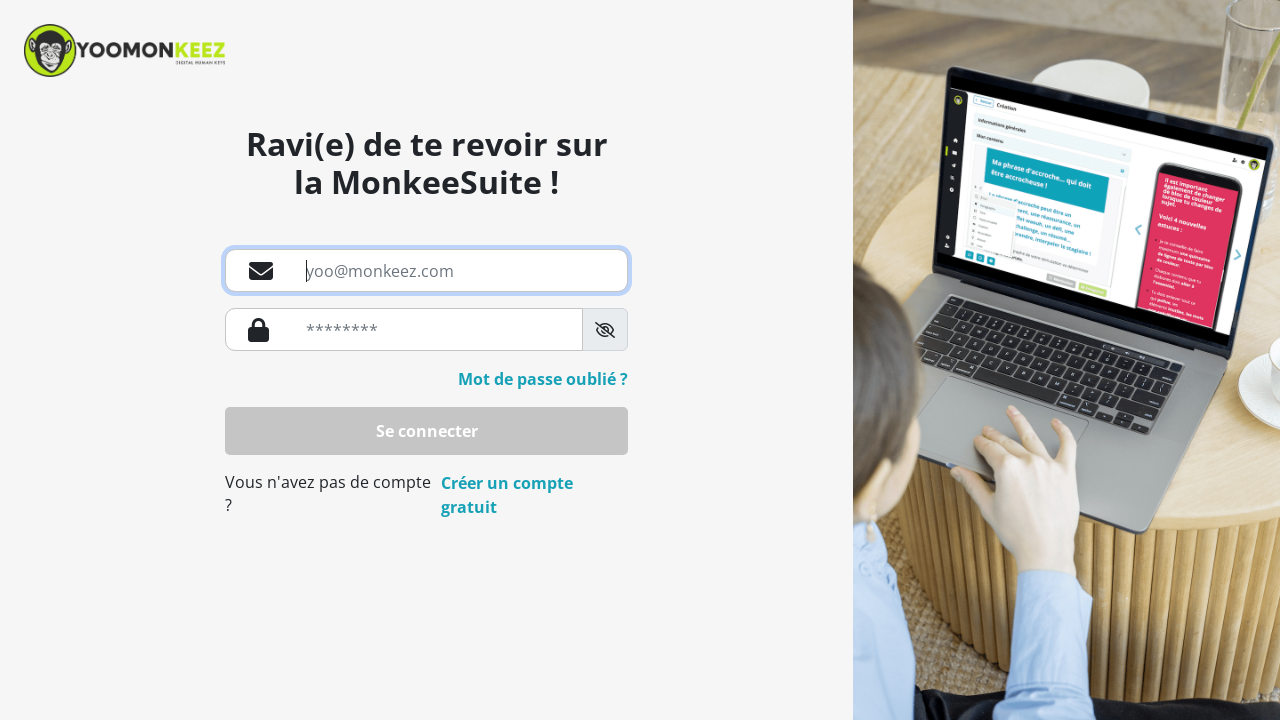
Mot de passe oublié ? (543, 379)
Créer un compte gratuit (507, 495)
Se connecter (427, 431)
